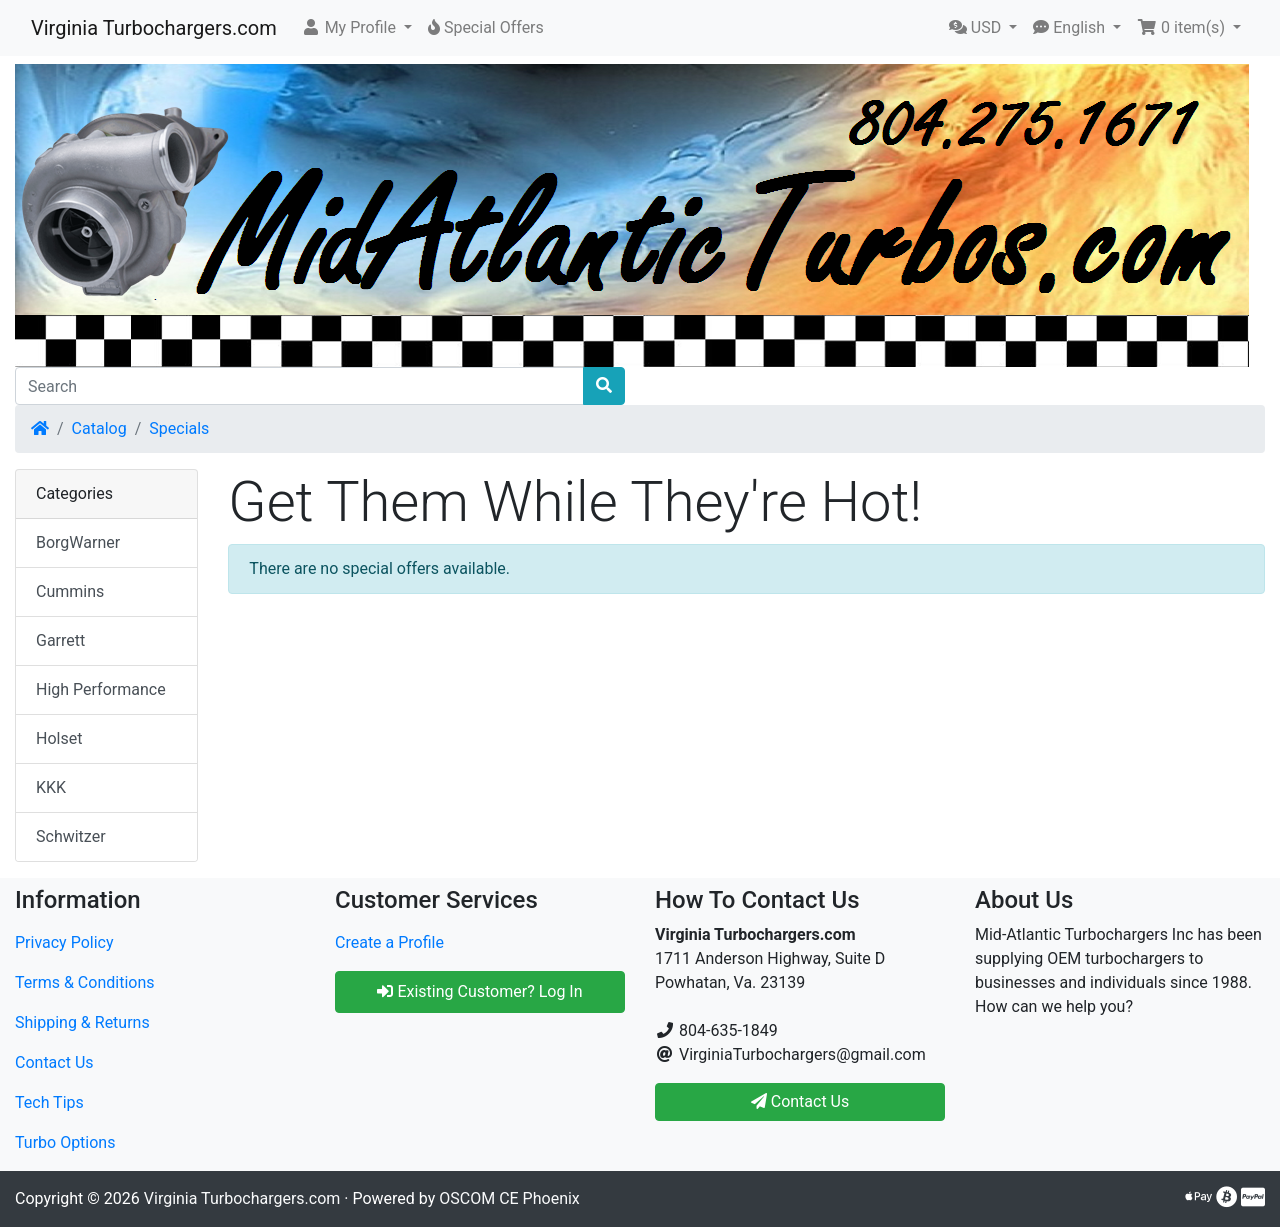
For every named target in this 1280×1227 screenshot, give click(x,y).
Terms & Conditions (85, 982)
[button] (356, 28)
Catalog (99, 428)
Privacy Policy (64, 942)
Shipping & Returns (82, 1022)
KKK (51, 787)
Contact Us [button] (800, 1101)
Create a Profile (389, 942)
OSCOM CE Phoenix (509, 1198)
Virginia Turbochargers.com (154, 28)
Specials (179, 428)
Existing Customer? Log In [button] (479, 991)
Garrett (60, 640)
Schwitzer (71, 836)
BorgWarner (78, 542)
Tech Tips (49, 1102)
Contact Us (54, 1062)
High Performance (101, 689)
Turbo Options (65, 1142)
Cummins (70, 591)
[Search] (299, 386)
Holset (59, 738)
